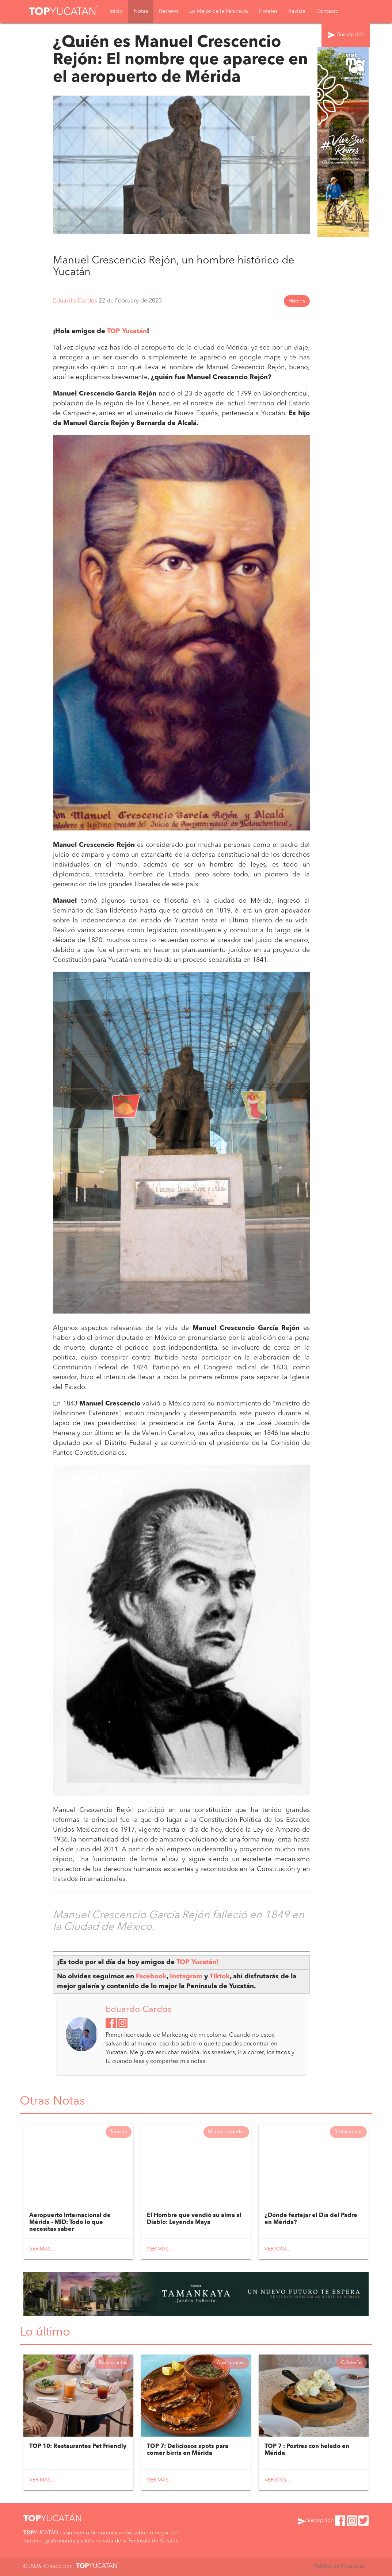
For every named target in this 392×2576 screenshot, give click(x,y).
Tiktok (220, 1976)
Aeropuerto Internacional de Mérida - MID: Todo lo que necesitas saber (70, 2222)
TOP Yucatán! (197, 1962)
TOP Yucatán (127, 331)
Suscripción (346, 35)
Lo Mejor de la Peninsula (218, 11)
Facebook (151, 1976)
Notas (141, 11)
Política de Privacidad (340, 2566)
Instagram (187, 1976)
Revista (296, 11)
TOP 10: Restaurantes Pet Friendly (77, 2446)
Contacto (327, 11)
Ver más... (42, 2249)
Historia (297, 301)
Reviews (168, 11)
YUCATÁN (52, 2519)
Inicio (116, 11)
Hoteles (268, 11)
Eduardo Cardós (76, 301)
